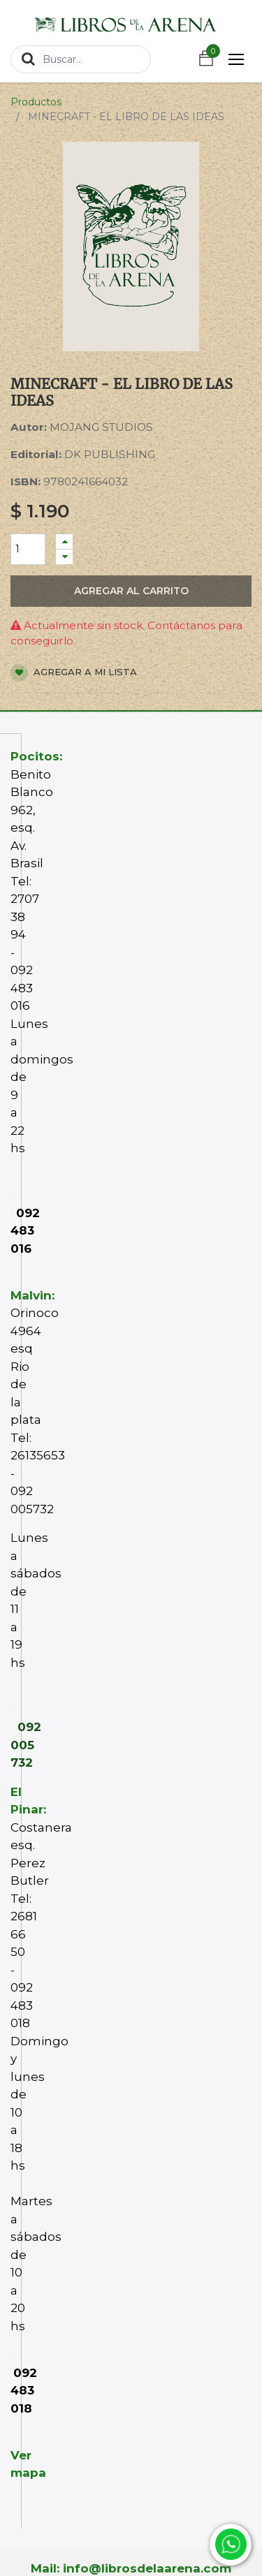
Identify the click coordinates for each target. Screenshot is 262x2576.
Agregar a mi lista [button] (73, 673)
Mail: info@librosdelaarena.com (131, 2568)
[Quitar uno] (64, 557)
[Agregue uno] (64, 541)
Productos (35, 102)
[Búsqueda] (28, 58)
